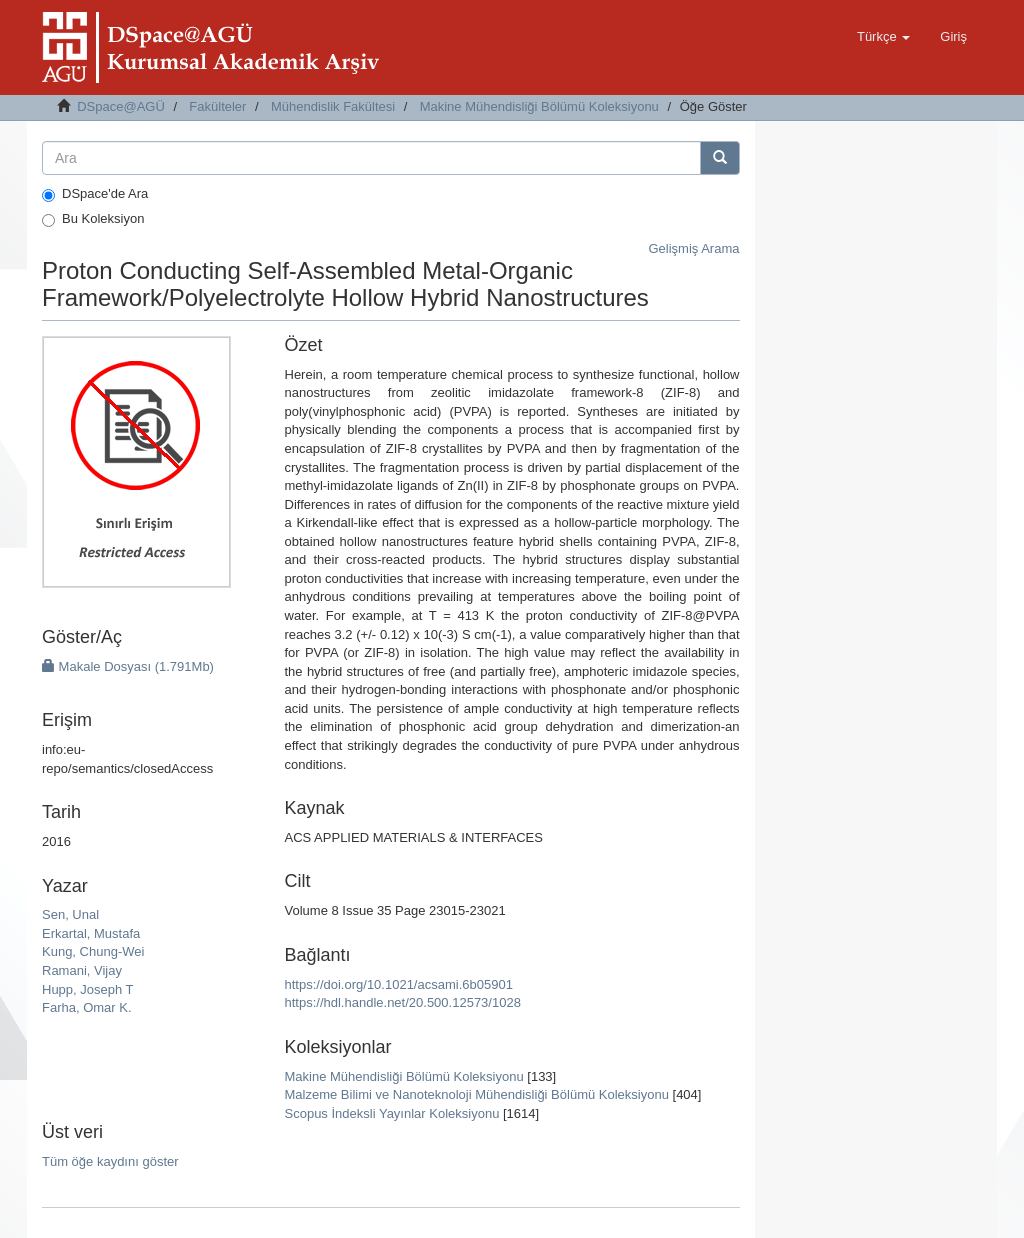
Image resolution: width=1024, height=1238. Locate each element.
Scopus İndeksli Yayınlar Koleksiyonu (392, 1113)
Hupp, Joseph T (88, 989)
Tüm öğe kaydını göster (110, 1161)
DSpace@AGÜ (121, 106)
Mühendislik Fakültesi (333, 106)
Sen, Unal (70, 914)
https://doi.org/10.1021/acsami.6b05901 (399, 984)
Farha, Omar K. (87, 1007)
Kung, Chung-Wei (93, 951)
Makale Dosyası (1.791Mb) (128, 666)
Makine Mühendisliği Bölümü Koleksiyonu (539, 106)
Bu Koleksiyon (93, 219)
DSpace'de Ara (95, 194)
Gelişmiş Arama (693, 248)
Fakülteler (217, 106)
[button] (883, 37)
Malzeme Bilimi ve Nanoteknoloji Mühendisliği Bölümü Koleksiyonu (477, 1094)
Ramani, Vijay (82, 970)
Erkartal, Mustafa (91, 933)
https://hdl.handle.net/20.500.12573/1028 (403, 1002)
